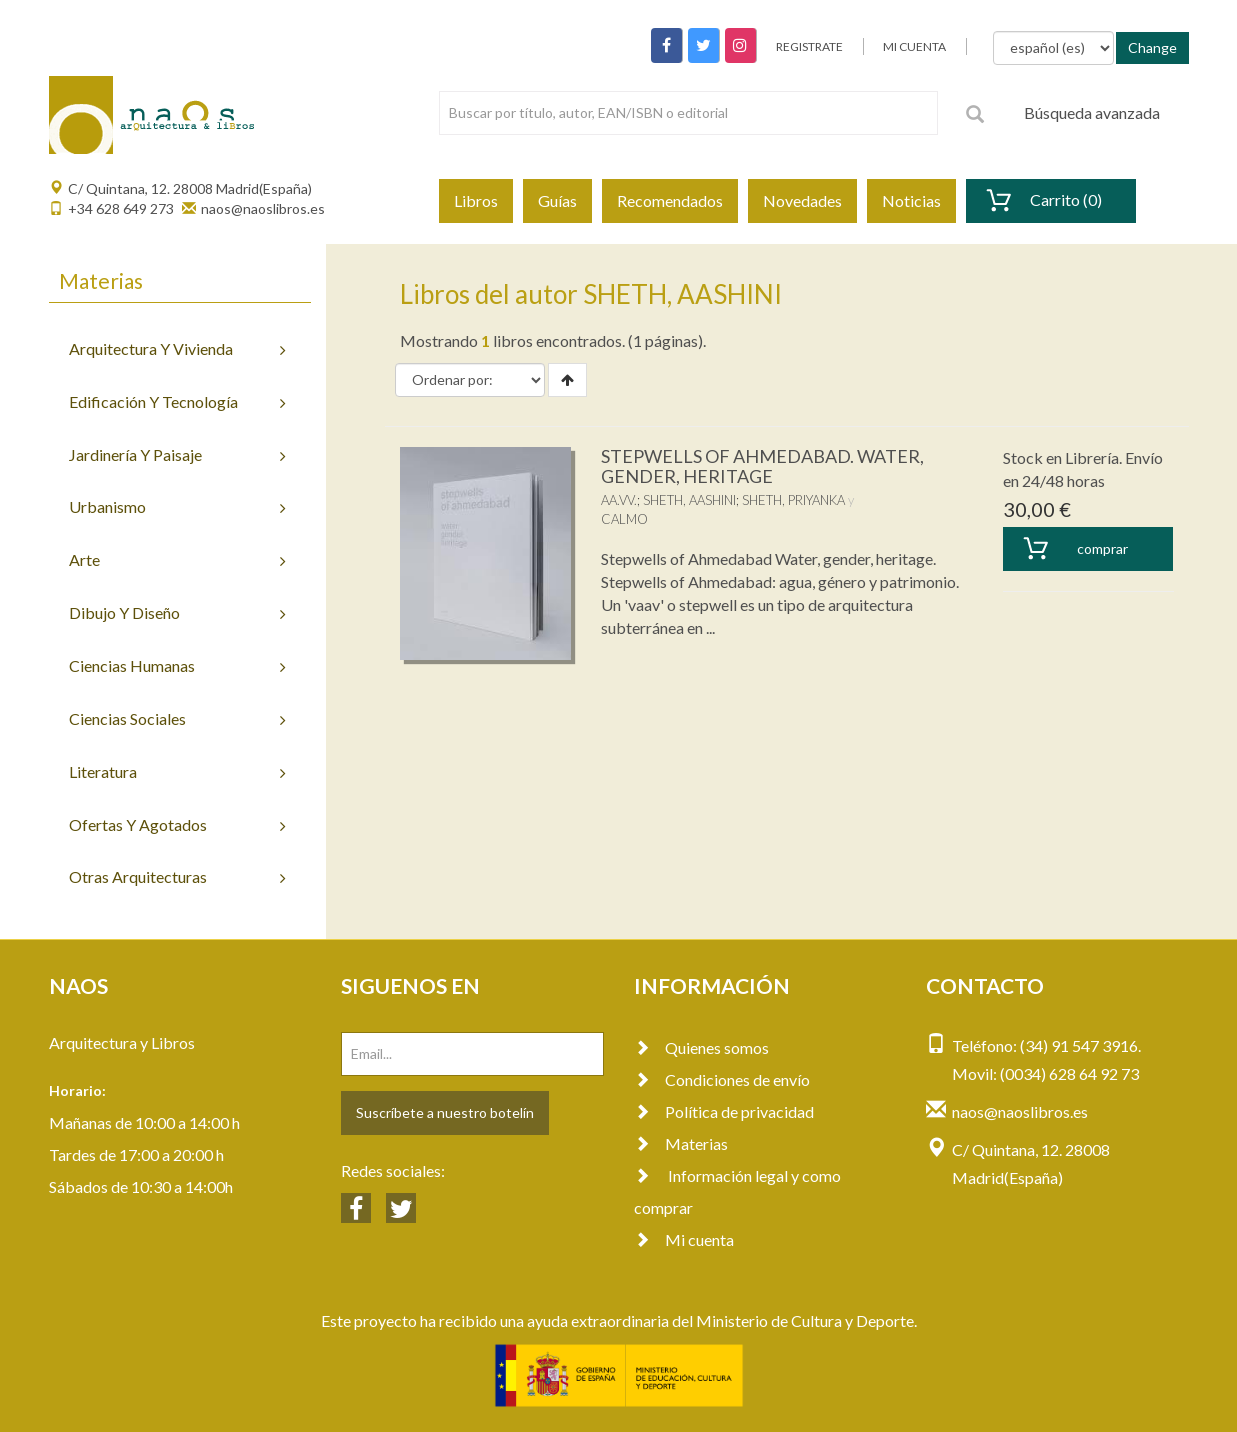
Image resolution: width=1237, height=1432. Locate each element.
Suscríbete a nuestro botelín (445, 1112)
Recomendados (670, 200)
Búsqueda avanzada (1092, 112)
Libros (476, 200)
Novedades (802, 200)
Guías (557, 200)
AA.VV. (619, 500)
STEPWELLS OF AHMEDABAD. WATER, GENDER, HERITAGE (762, 466)
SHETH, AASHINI (689, 500)
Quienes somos (701, 1047)
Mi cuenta (684, 1239)
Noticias (911, 200)
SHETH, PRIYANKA (793, 500)
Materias (681, 1143)
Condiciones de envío (722, 1079)
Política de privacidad (724, 1111)
